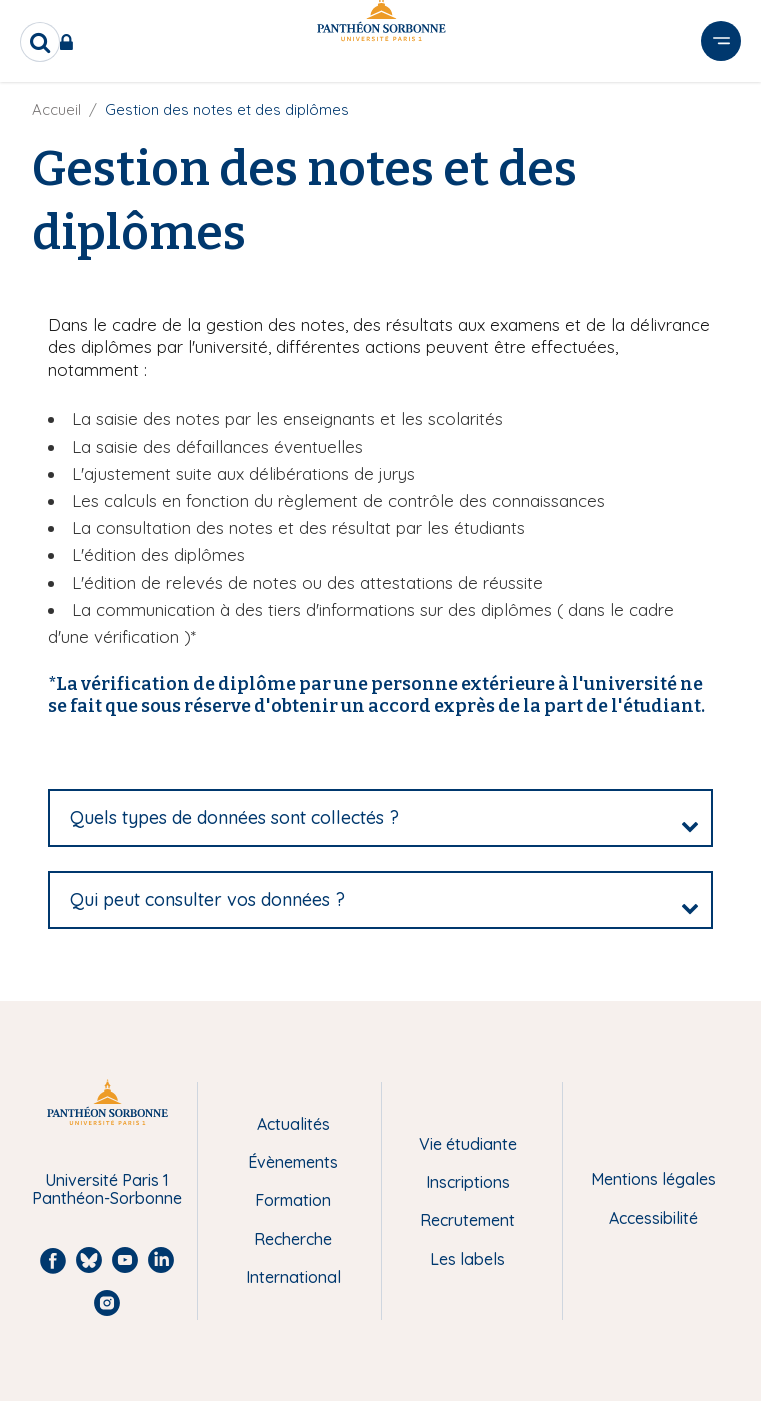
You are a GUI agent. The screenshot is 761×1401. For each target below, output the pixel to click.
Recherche (293, 1239)
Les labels (467, 1259)
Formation (293, 1200)
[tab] (380, 818)
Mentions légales (653, 1179)
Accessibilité (653, 1218)
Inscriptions (468, 1182)
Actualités (293, 1124)
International (293, 1277)
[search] (40, 42)
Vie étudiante (468, 1144)
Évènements (293, 1162)
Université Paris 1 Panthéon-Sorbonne (107, 1189)
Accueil (56, 109)
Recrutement (467, 1220)
